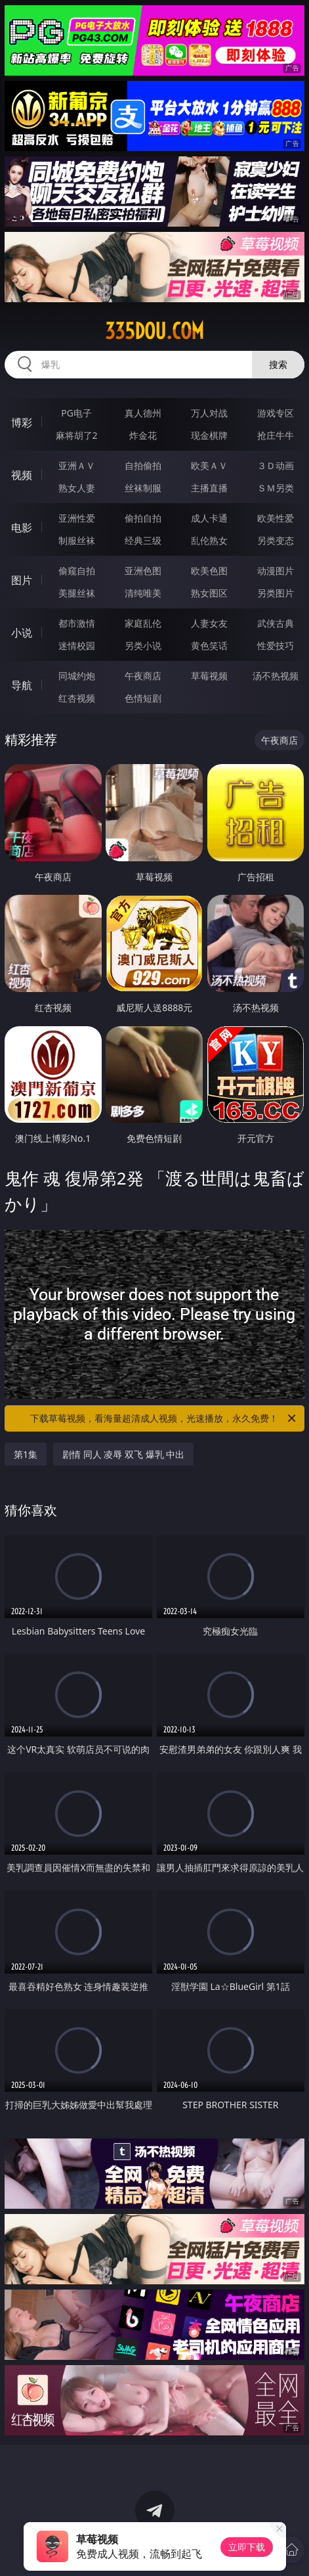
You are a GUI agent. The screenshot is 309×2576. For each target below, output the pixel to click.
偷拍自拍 (143, 518)
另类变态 (275, 540)
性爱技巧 (275, 645)
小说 (21, 632)
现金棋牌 (209, 435)
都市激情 (76, 623)
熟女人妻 (76, 488)
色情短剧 (143, 698)
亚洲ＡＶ (76, 465)
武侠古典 (275, 623)
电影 (21, 527)
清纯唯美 (143, 593)
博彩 (21, 422)
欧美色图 (209, 570)
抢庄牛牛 (275, 435)
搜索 (278, 364)
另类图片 (275, 593)
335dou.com (154, 331)
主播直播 (209, 488)
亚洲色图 (143, 570)
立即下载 (246, 2547)
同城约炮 (76, 675)
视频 (21, 475)
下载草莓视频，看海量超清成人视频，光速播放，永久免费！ (163, 1418)
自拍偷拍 (143, 465)
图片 (21, 580)
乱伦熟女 (209, 540)
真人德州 (143, 413)
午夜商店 (143, 675)
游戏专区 (275, 413)
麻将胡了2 (77, 435)
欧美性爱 (275, 518)
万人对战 (209, 413)
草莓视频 (209, 675)
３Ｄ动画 (275, 465)
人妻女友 (209, 623)
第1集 (25, 1454)
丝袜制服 (143, 488)
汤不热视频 (276, 675)
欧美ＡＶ (209, 465)
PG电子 (76, 413)
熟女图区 (209, 593)
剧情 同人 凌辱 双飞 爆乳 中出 (123, 1454)
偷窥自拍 (76, 570)
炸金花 (143, 435)
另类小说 (143, 645)
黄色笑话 (209, 645)
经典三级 (143, 540)
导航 (21, 685)
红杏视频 (76, 698)
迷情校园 (76, 645)
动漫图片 (275, 570)
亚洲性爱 (76, 518)
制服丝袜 (76, 540)
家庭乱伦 (143, 623)
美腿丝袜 (76, 593)
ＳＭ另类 (275, 488)
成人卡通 (209, 518)
